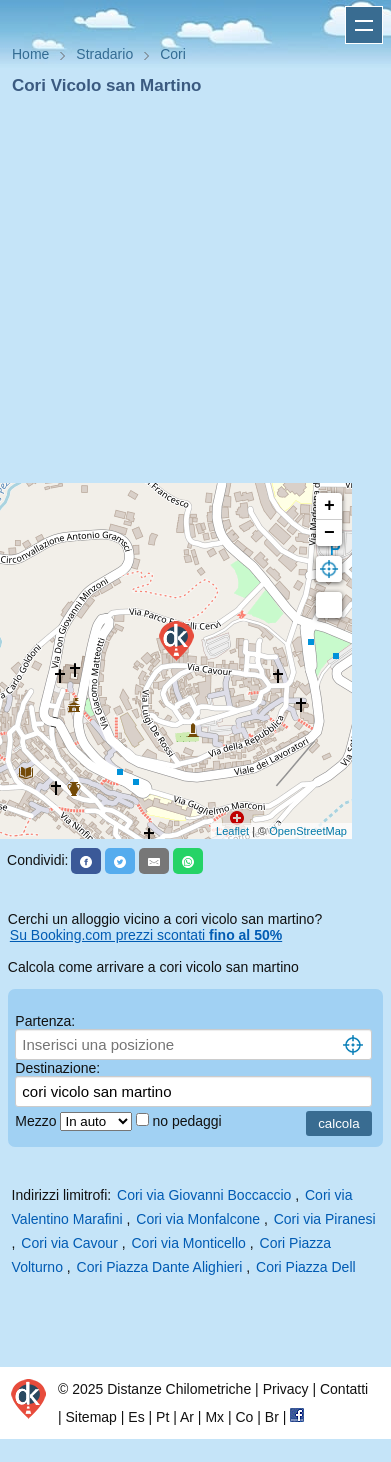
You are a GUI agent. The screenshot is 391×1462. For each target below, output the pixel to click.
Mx (214, 1417)
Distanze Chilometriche (179, 1389)
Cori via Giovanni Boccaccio (204, 1195)
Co (244, 1417)
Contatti (344, 1389)
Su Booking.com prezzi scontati (146, 935)
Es (136, 1417)
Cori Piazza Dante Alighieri (160, 1267)
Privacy (286, 1389)
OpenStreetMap (308, 831)
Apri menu (364, 25)
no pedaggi (188, 1121)
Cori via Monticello (189, 1243)
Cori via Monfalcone (198, 1219)
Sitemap (91, 1417)
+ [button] (329, 506)
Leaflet (232, 831)
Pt (162, 1417)
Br (272, 1417)
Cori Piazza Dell (306, 1267)
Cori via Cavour (69, 1243)
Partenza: (45, 1021)
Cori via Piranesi (325, 1219)
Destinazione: (57, 1068)
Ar (187, 1417)
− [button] (329, 533)
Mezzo (37, 1121)
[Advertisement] (187, 295)
